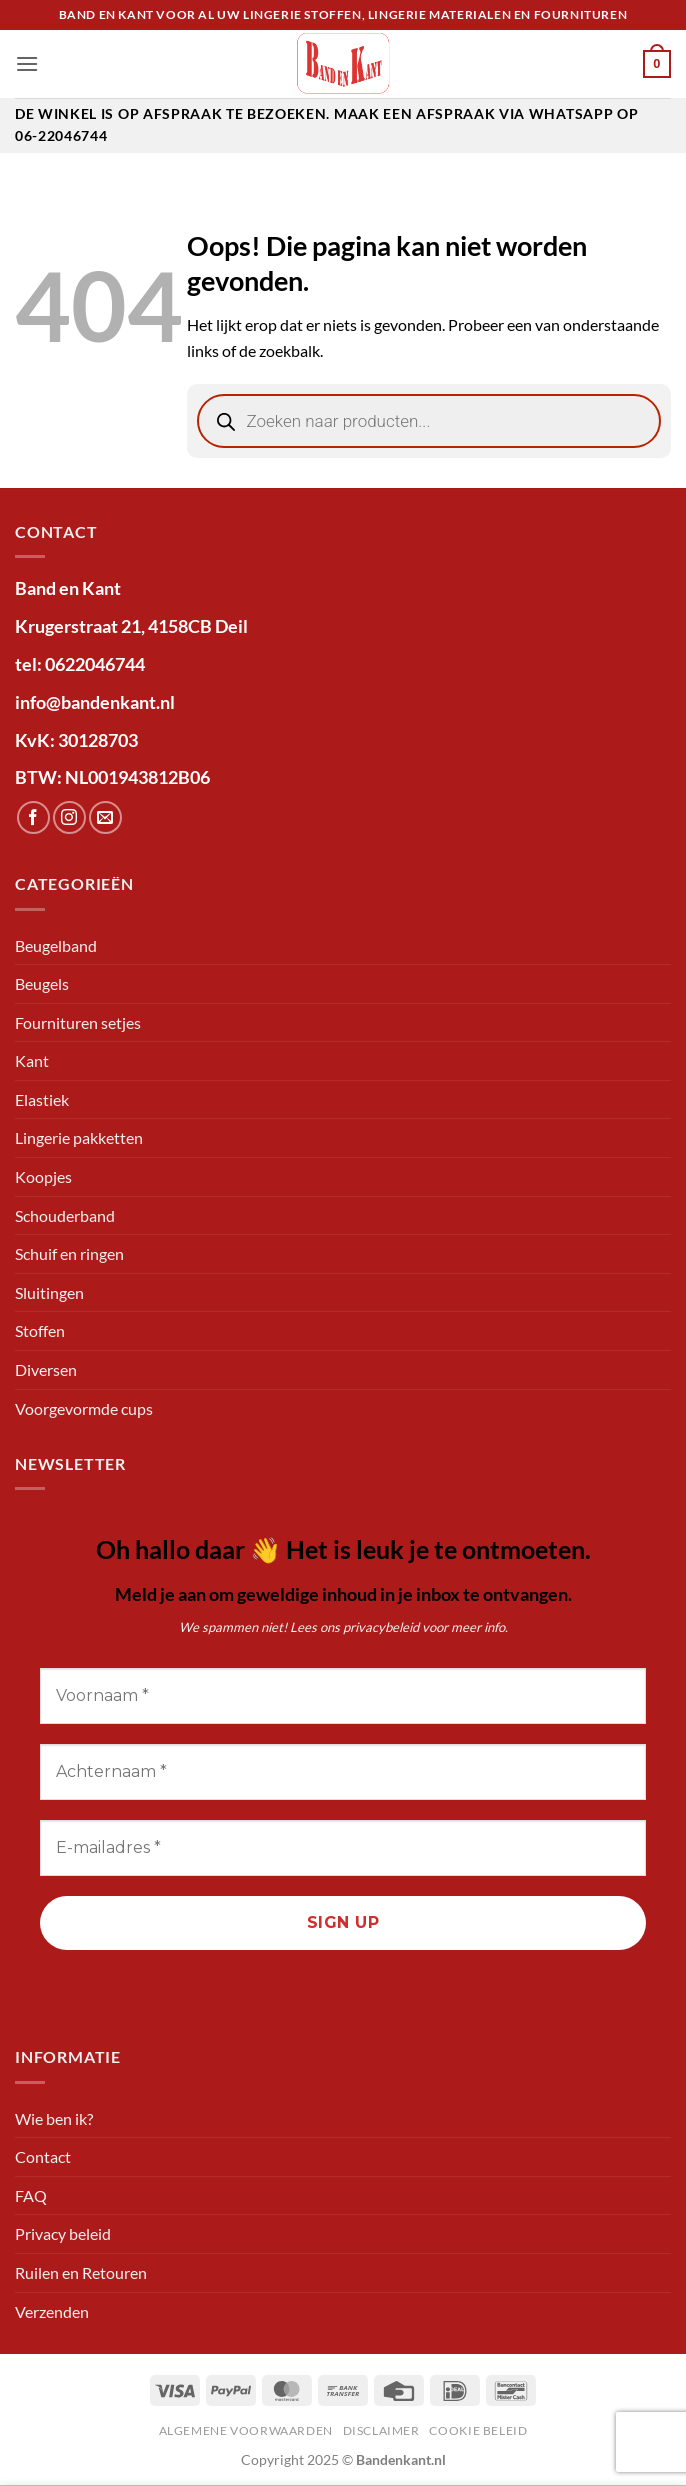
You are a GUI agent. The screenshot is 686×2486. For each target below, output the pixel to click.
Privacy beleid (63, 2233)
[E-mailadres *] (343, 1848)
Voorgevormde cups (84, 1408)
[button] (27, 63)
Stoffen (40, 1330)
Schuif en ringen (69, 1253)
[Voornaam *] (343, 1696)
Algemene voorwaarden (246, 2430)
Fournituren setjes (78, 1022)
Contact (43, 2156)
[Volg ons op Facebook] (33, 817)
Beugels (42, 983)
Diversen (46, 1369)
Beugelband (56, 945)
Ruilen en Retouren (81, 2272)
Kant (32, 1060)
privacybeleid (381, 1627)
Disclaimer (381, 2430)
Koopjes (43, 1176)
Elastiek (42, 1099)
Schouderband (65, 1215)
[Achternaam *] (343, 1772)
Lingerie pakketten (79, 1137)
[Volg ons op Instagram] (69, 817)
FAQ (31, 2195)
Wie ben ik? (54, 2118)
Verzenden (52, 2311)
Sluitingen (49, 1292)
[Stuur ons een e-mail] (105, 817)
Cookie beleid (478, 2430)
